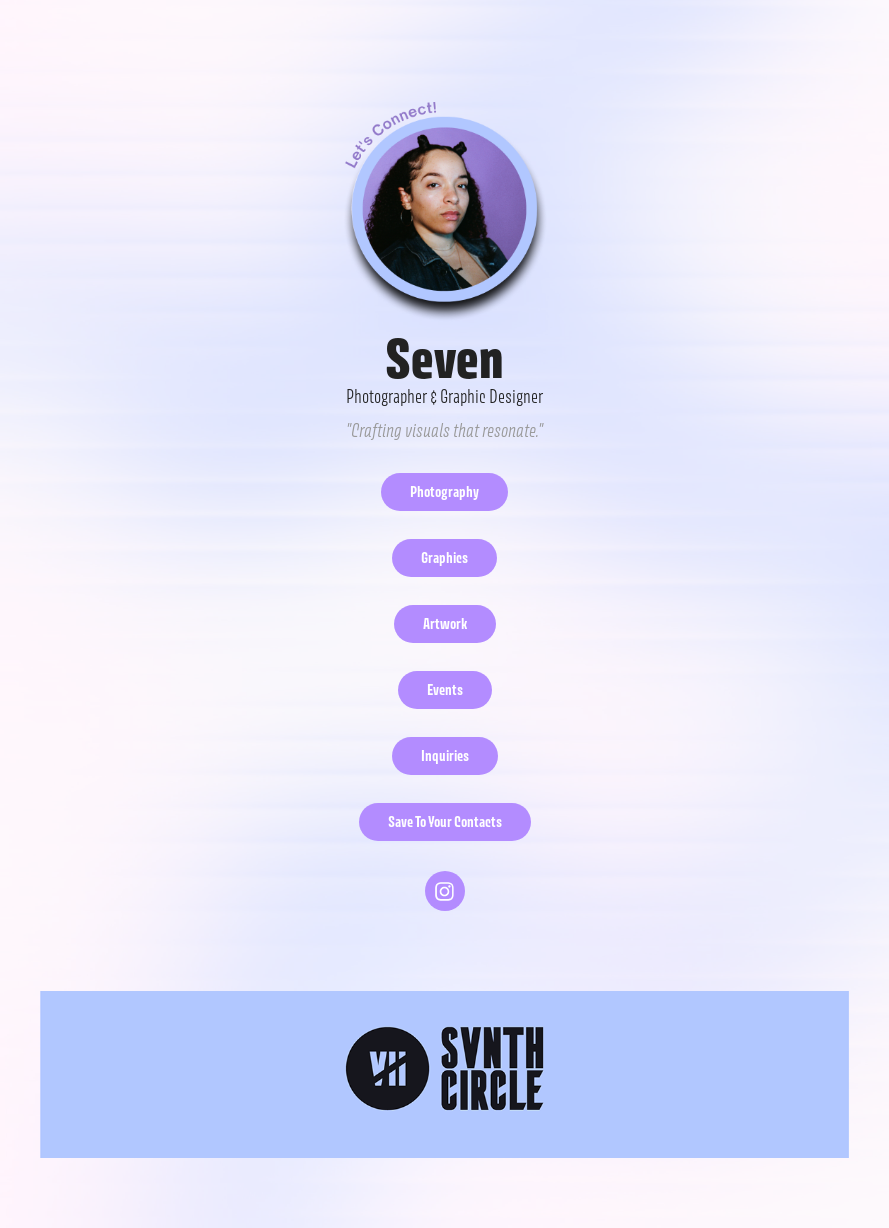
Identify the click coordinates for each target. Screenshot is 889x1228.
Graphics (444, 557)
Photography (444, 491)
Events (445, 689)
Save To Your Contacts (445, 821)
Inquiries (445, 755)
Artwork (445, 623)
